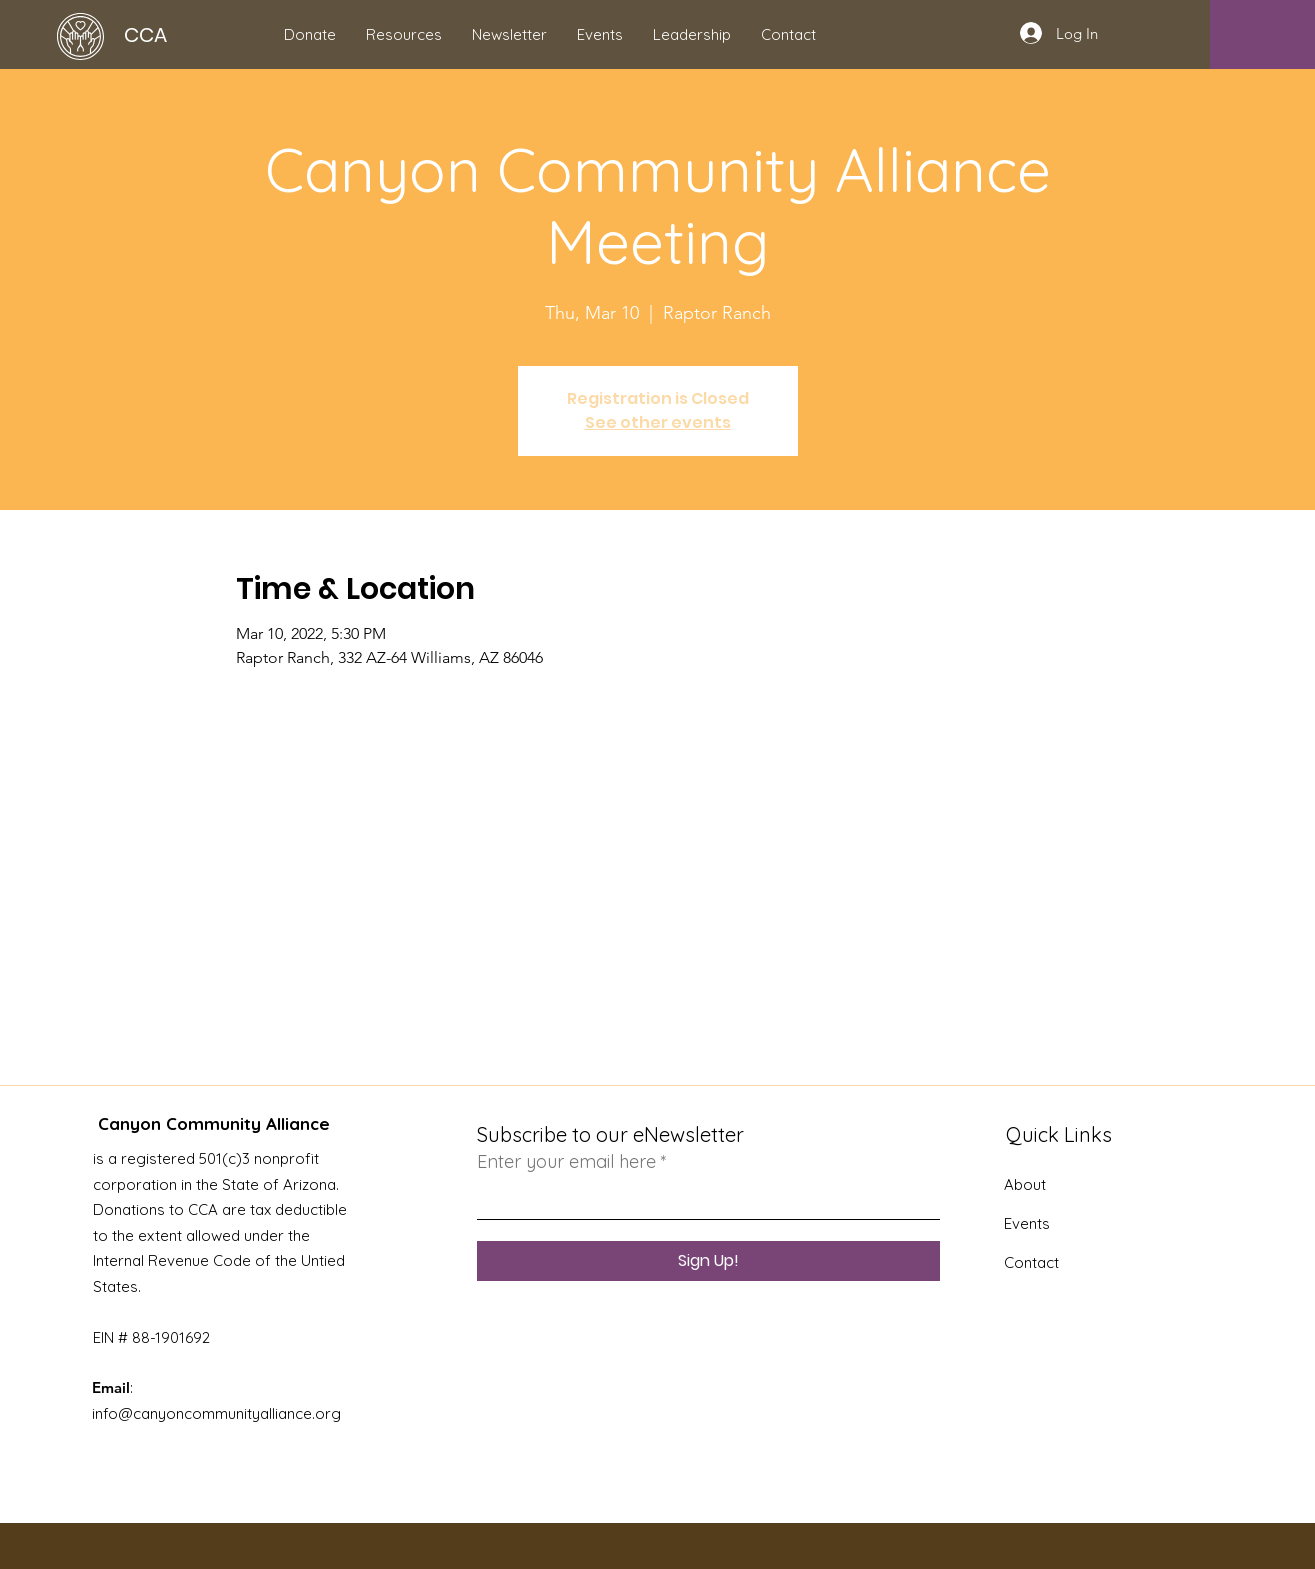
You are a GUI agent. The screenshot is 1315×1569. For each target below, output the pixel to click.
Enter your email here (566, 1162)
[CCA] (162, 34)
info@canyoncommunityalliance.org (216, 1413)
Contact (1031, 1262)
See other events (658, 422)
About (1025, 1184)
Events (1027, 1223)
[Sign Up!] (708, 1261)
